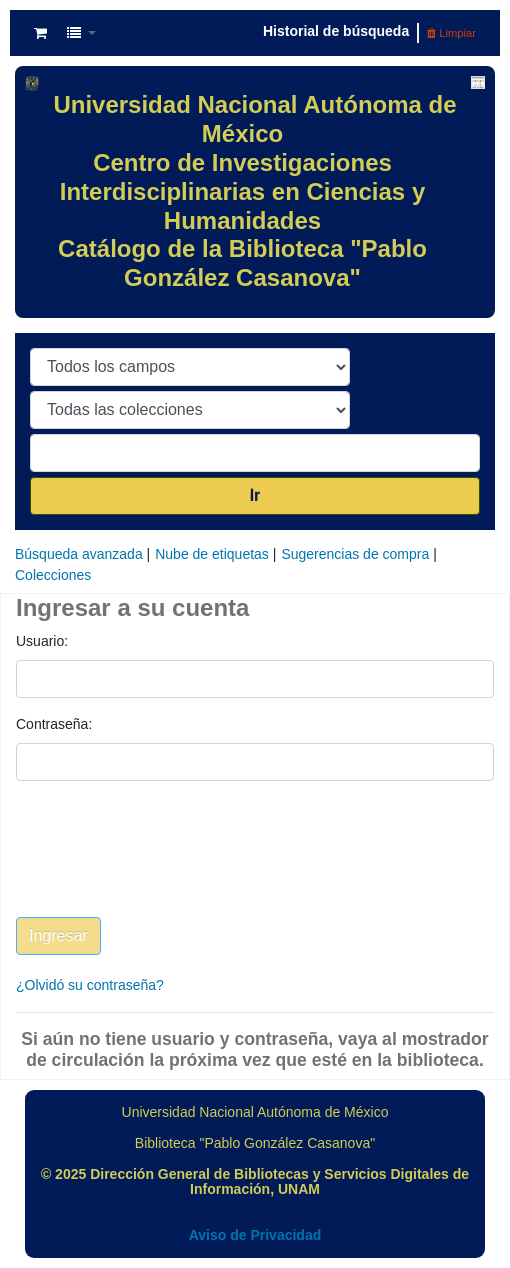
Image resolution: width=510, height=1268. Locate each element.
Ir (255, 495)
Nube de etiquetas (212, 554)
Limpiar (451, 33)
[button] (40, 33)
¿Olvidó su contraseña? (90, 985)
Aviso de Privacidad (255, 1235)
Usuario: (42, 641)
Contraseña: (54, 724)
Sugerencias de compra (355, 554)
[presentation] (168, 864)
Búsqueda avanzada (79, 554)
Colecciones (53, 575)
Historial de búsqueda (336, 31)
